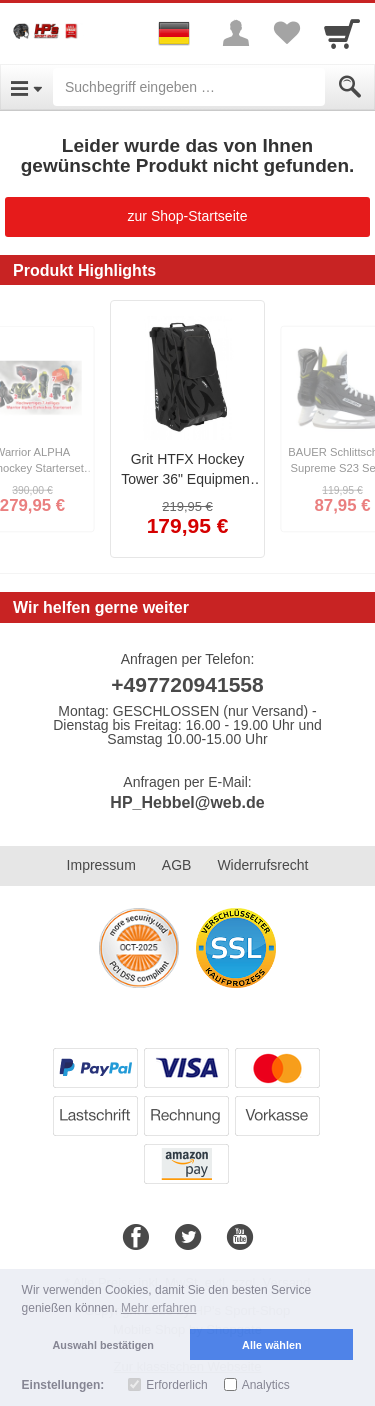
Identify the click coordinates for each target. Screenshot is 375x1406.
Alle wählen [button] (271, 1345)
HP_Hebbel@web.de (187, 802)
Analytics (266, 1385)
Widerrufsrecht (262, 865)
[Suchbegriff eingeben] (189, 87)
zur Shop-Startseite (188, 216)
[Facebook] (136, 1238)
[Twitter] (188, 1238)
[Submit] (350, 87)
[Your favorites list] (286, 33)
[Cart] (342, 33)
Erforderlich (176, 1385)
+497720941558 (187, 684)
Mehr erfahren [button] (158, 1308)
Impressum (101, 865)
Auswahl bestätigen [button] (103, 1345)
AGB (177, 865)
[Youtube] (240, 1238)
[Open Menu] (26, 87)
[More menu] (236, 33)
